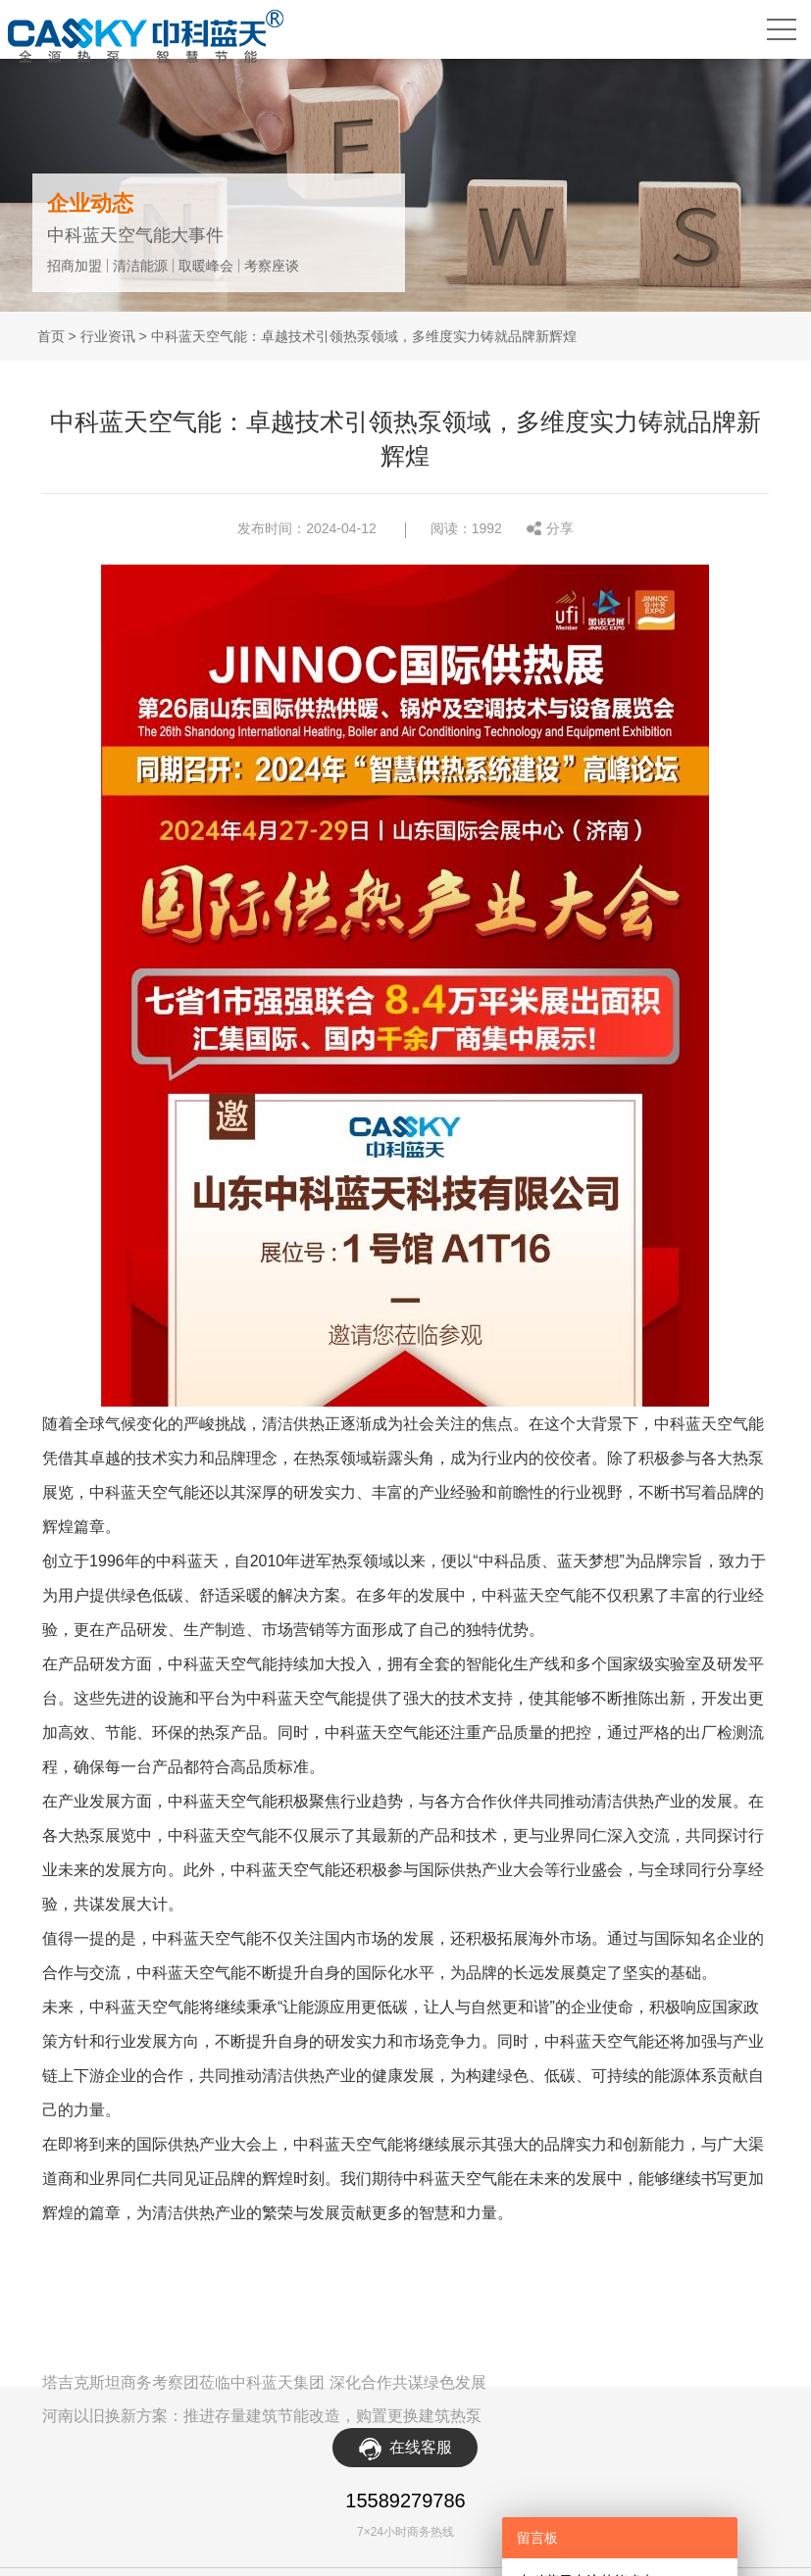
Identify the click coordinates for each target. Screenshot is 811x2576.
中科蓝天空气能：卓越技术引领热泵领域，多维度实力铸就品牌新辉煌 (364, 336)
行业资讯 (107, 336)
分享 (560, 527)
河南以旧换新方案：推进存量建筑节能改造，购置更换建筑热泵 (262, 2413)
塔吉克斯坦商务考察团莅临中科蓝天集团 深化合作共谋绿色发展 (263, 2380)
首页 (51, 336)
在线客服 (420, 2445)
